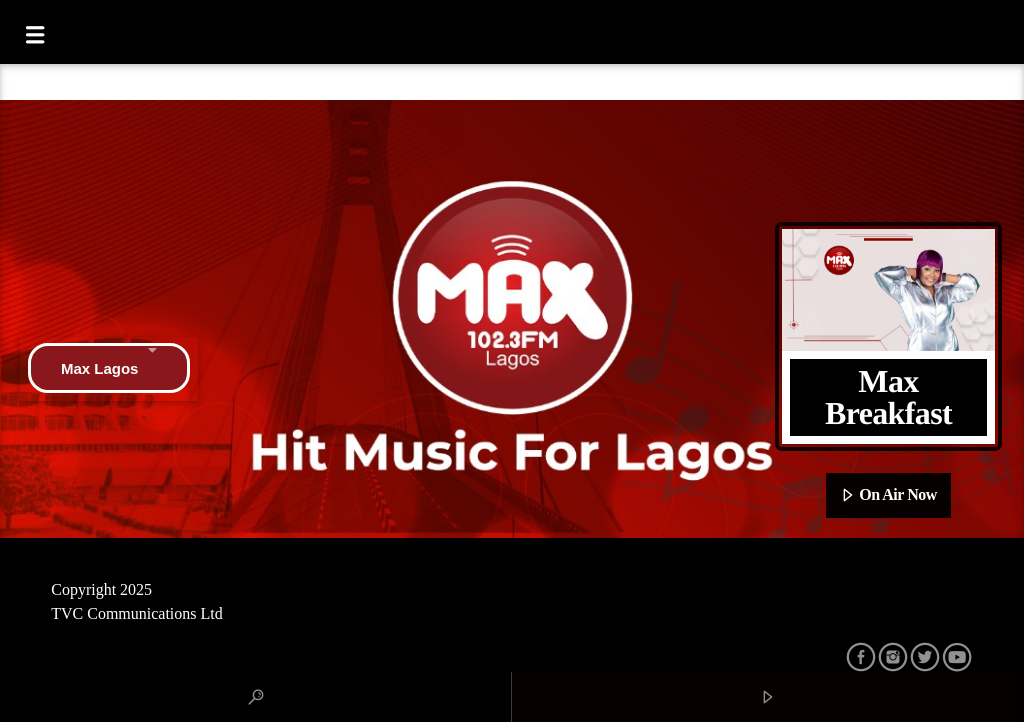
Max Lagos (109, 368)
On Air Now (888, 496)
